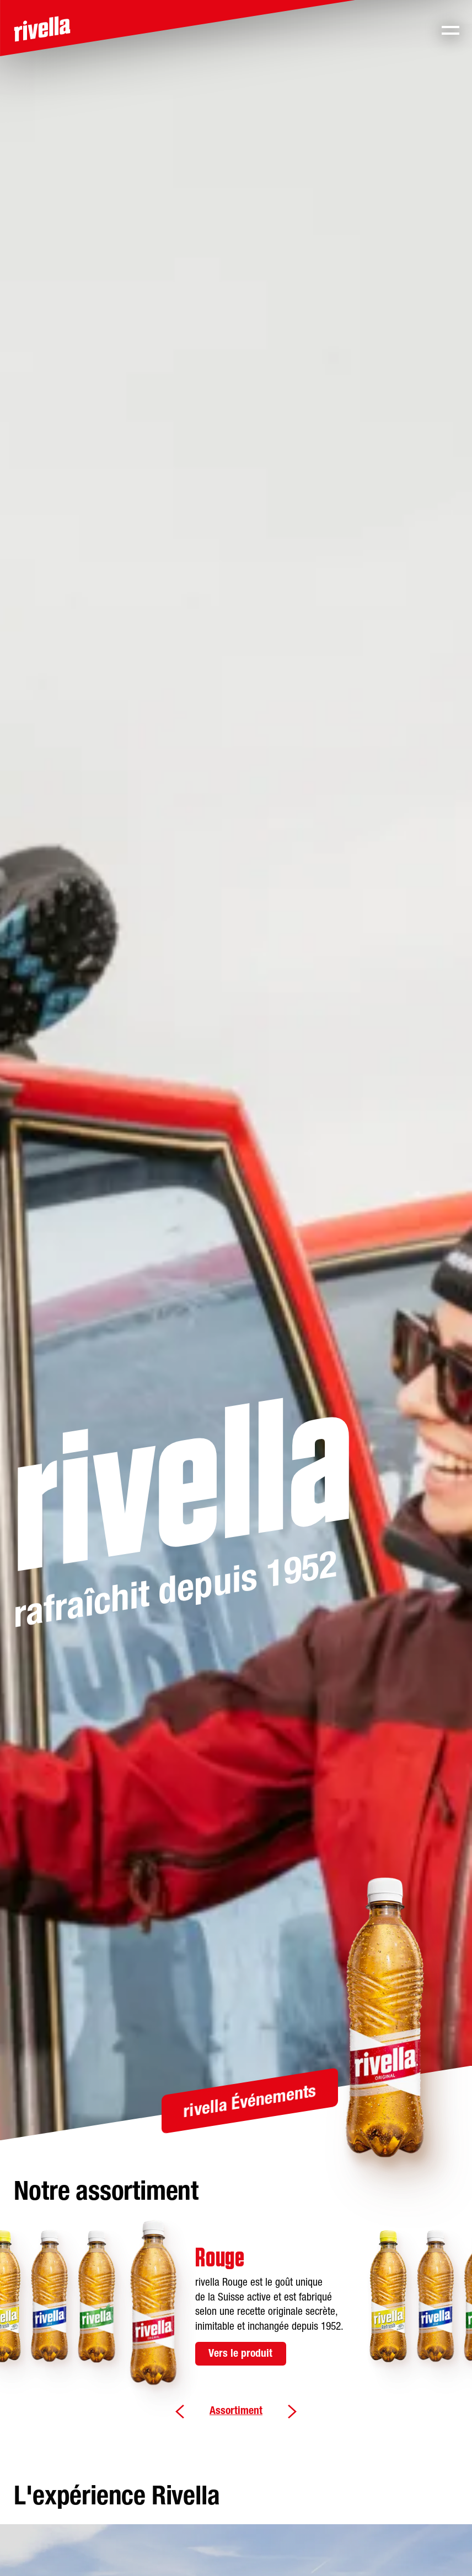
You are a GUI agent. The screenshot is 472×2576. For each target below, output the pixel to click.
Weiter (292, 2412)
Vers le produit (240, 2353)
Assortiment (236, 2411)
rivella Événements (249, 2102)
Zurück (179, 2412)
